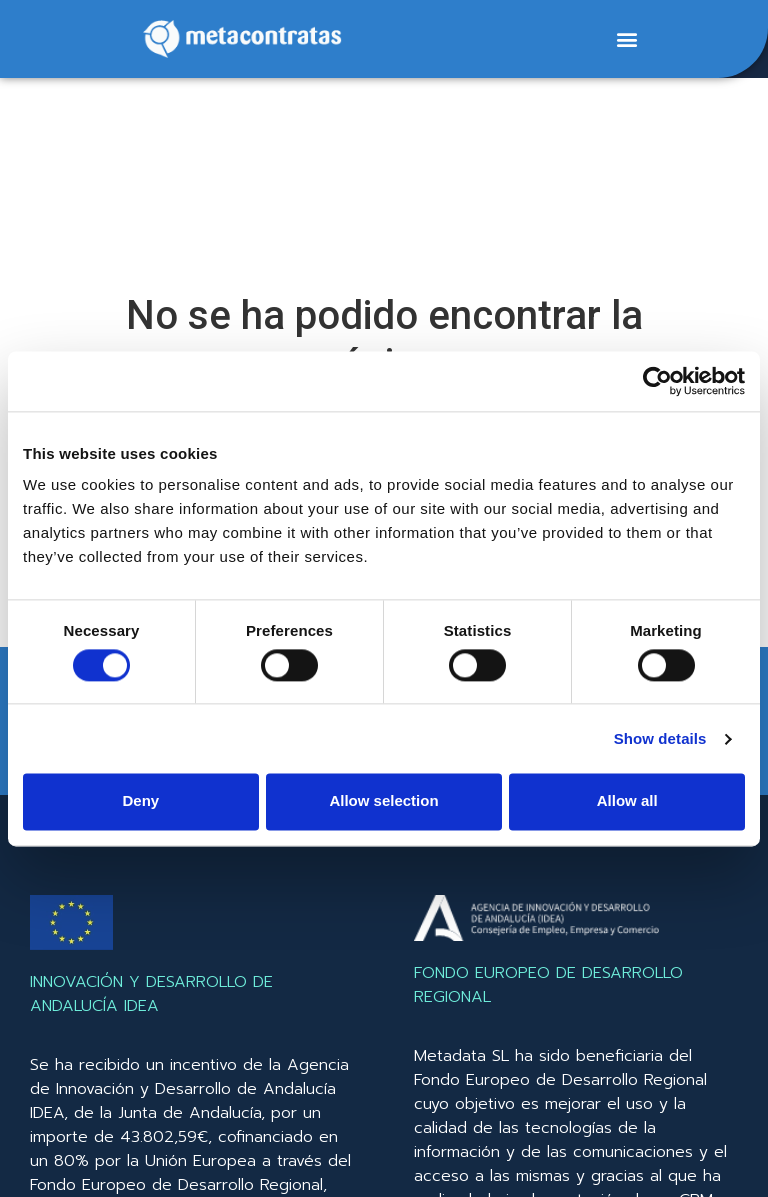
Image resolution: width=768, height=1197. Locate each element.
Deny (140, 801)
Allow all (627, 801)
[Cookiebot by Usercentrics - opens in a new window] (657, 381)
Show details (660, 738)
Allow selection (383, 801)
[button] (626, 39)
